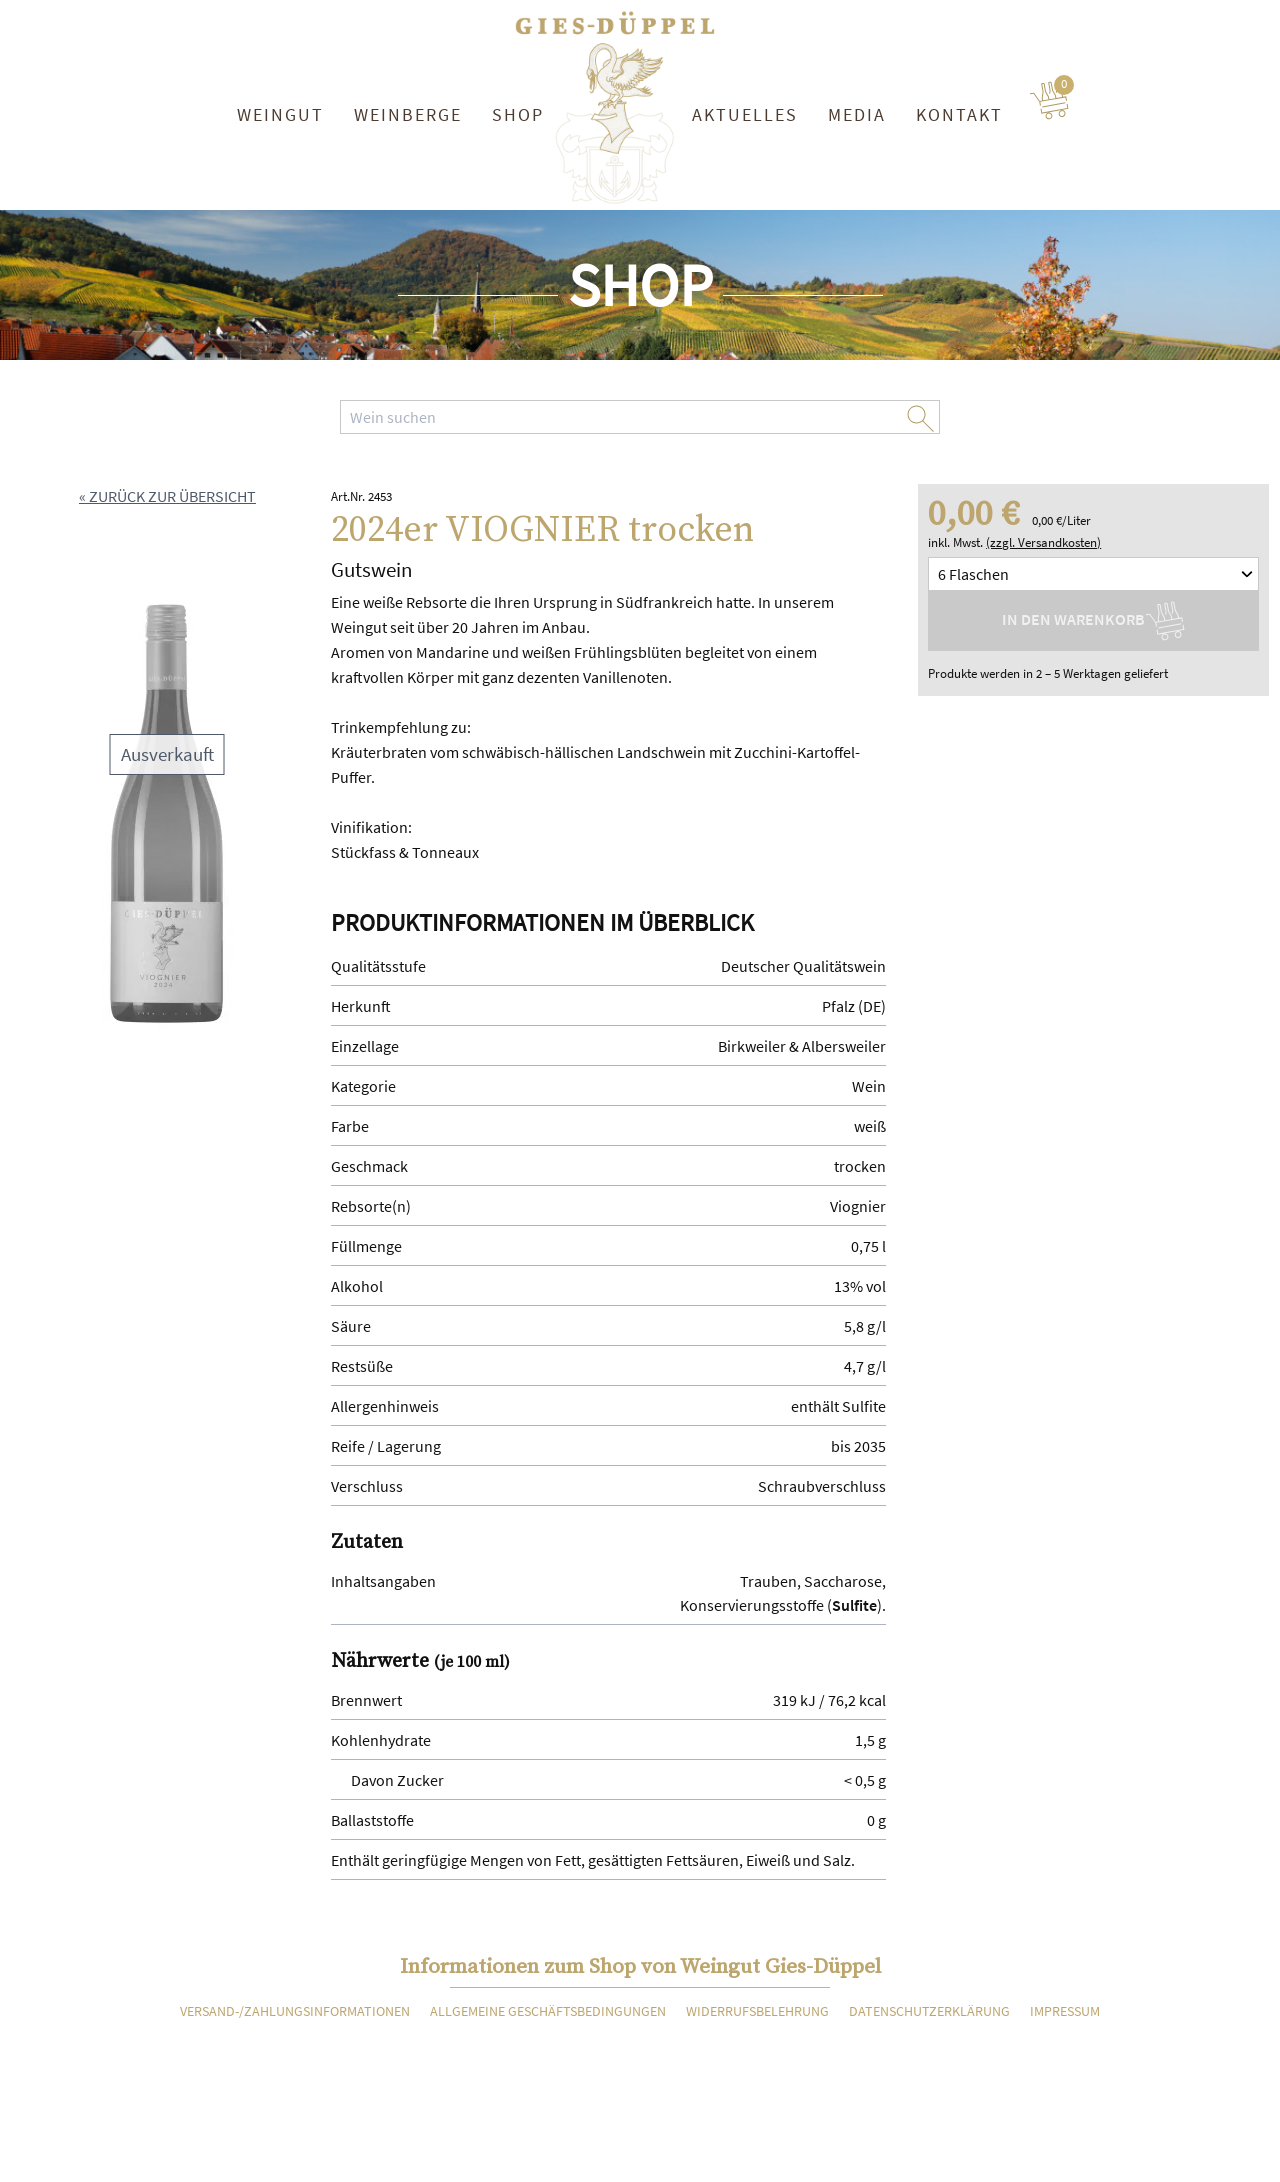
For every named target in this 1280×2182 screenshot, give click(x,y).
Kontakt (959, 114)
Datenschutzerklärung (929, 2011)
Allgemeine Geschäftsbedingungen (548, 2011)
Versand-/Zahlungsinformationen (295, 2011)
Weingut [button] (280, 114)
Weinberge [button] (408, 114)
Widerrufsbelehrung (757, 2011)
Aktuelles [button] (745, 114)
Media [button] (857, 114)
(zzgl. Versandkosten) (1043, 542)
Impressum (1065, 2011)
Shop (518, 114)
